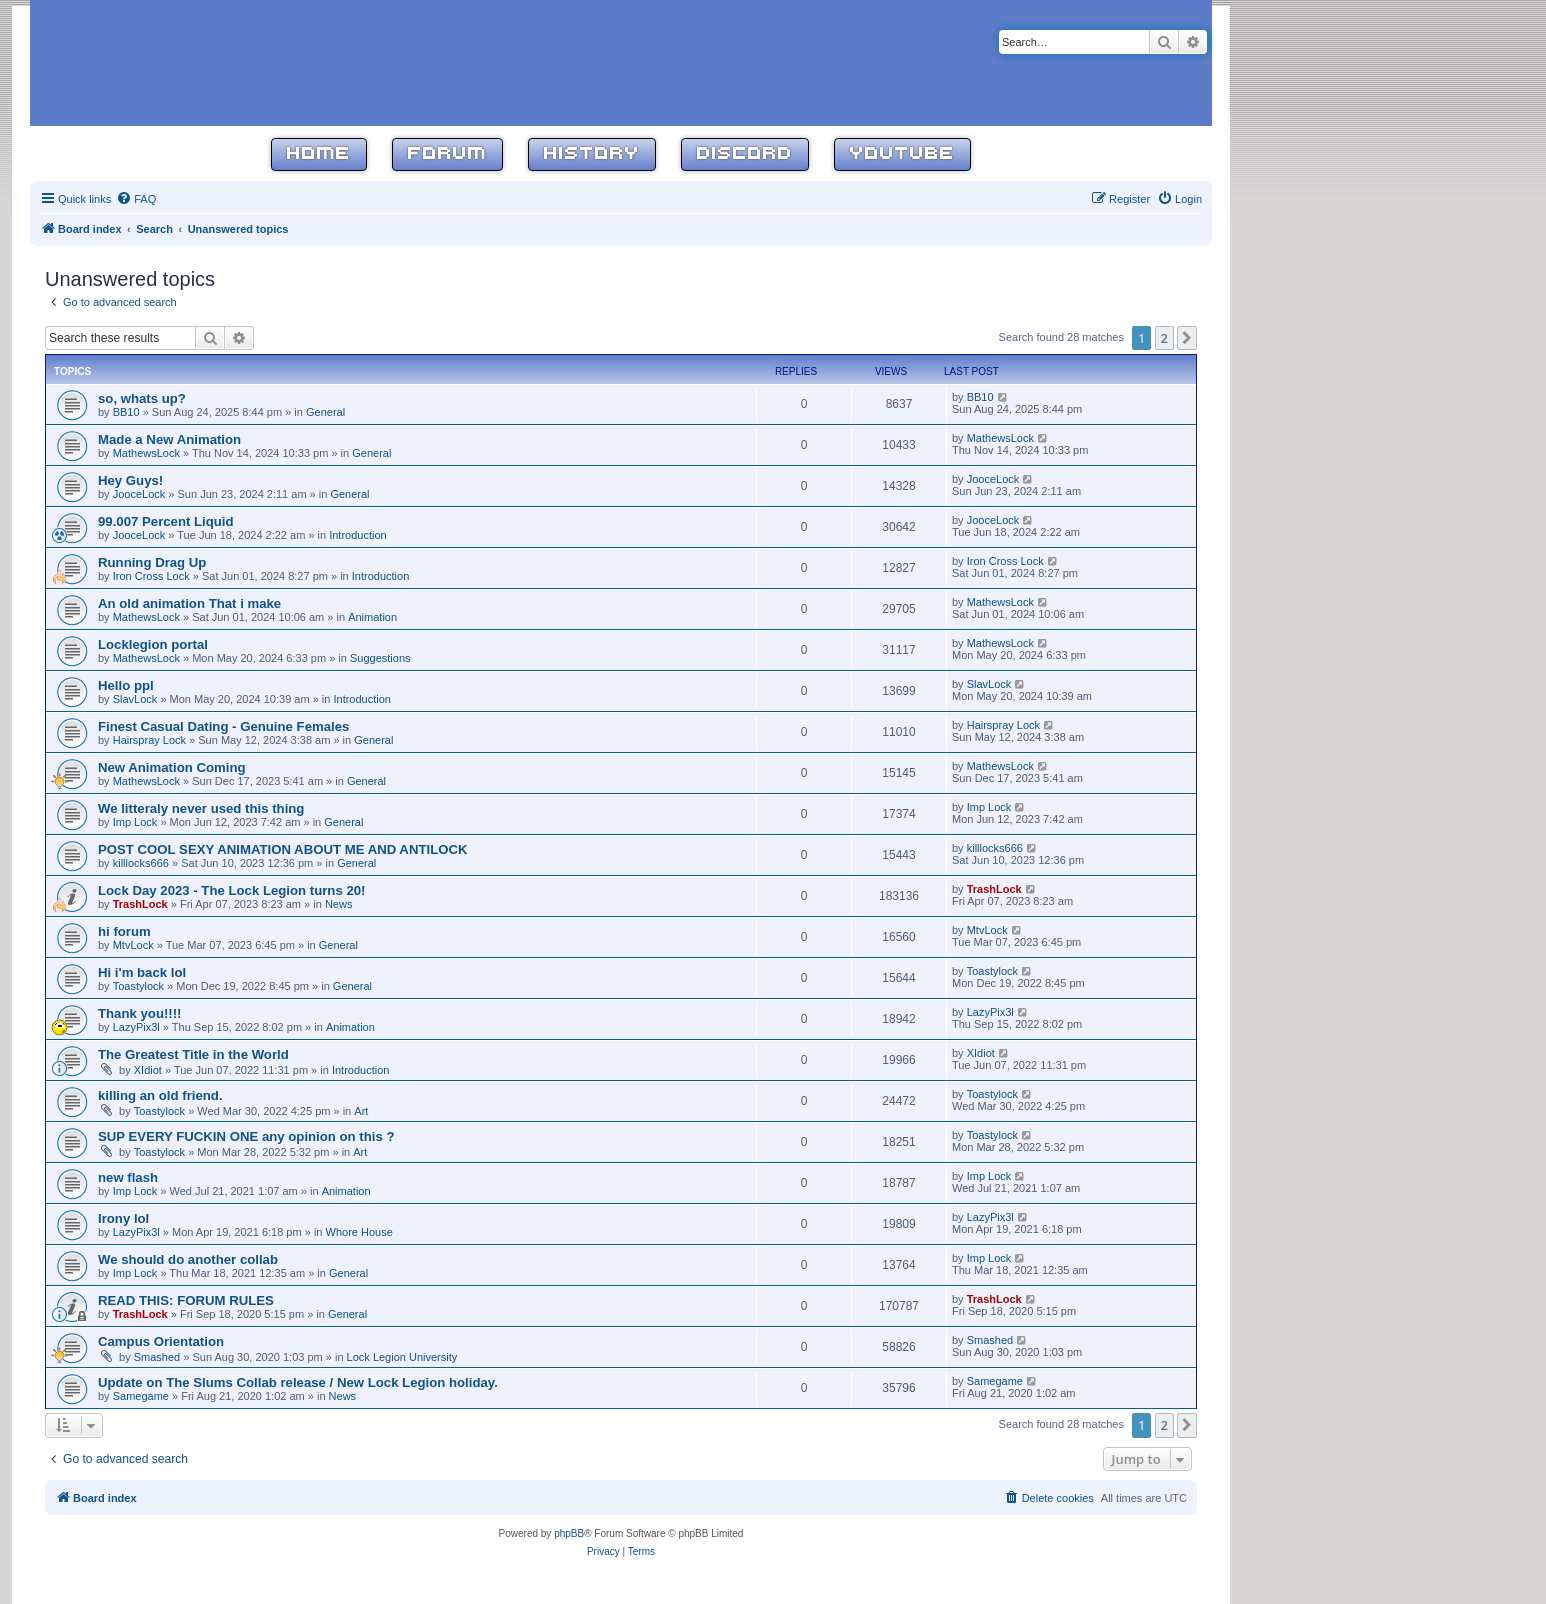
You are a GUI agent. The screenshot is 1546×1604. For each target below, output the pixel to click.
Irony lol (123, 1218)
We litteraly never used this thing (201, 808)
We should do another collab (188, 1259)
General (325, 412)
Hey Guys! (130, 480)
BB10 (126, 412)
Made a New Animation (169, 439)
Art (361, 1111)
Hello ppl (126, 685)
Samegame (141, 1396)
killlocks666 (141, 863)
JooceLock (139, 494)
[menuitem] (136, 199)
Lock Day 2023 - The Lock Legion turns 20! (232, 890)
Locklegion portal (153, 644)
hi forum (124, 931)
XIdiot (148, 1070)
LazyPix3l (136, 1027)
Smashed (157, 1357)
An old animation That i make (189, 603)
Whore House (359, 1232)
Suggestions (380, 658)
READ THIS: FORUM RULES (186, 1300)
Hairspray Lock (149, 740)
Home (319, 154)
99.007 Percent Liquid (166, 521)
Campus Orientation (161, 1341)
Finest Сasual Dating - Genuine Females (223, 726)
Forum (447, 154)
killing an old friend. (160, 1095)
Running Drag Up (152, 562)
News (339, 904)
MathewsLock (146, 453)
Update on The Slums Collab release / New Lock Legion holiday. (298, 1382)
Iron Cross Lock (151, 576)
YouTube (902, 154)
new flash (128, 1177)
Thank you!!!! (140, 1013)
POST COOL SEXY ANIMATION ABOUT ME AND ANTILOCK (283, 849)
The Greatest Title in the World (193, 1054)
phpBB (569, 1533)
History (592, 154)
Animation (372, 617)
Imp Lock (135, 822)
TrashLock (140, 904)
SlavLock (135, 699)
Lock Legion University (402, 1357)
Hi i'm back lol (142, 972)
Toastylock (138, 986)
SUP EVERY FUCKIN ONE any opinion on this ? (246, 1136)
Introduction (357, 535)
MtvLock (133, 945)
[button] (1187, 338)
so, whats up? (142, 398)
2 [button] (1164, 338)
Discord (745, 154)
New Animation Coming (172, 767)
